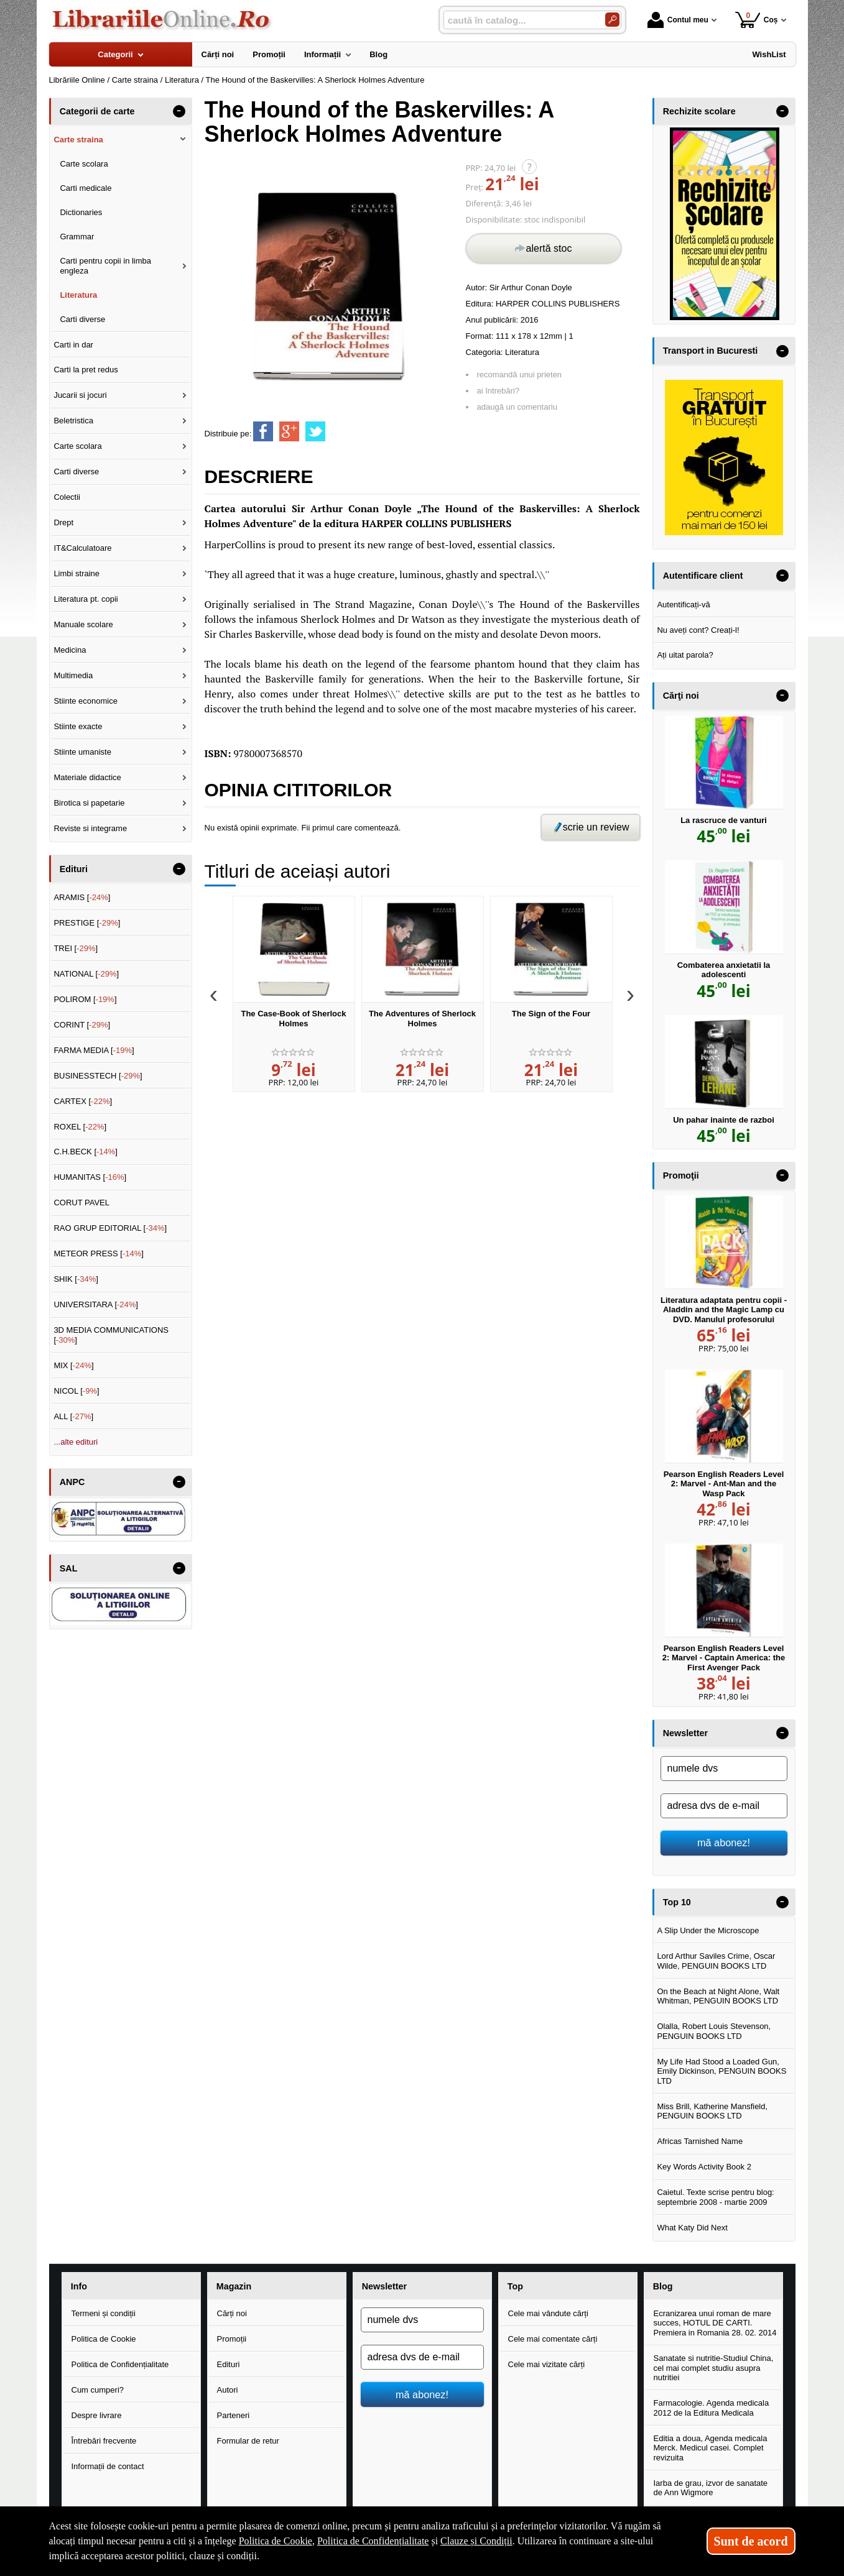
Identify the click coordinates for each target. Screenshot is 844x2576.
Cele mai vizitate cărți (546, 2364)
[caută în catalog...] (519, 20)
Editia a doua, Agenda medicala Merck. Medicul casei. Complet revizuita (710, 2448)
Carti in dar (73, 344)
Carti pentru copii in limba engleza (105, 265)
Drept (63, 522)
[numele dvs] (724, 1768)
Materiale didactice (87, 777)
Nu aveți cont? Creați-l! (698, 630)
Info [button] (79, 2286)
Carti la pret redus (85, 369)
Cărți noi (232, 2313)
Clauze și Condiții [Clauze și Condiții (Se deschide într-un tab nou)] (476, 2541)
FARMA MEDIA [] (93, 1050)
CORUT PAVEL (81, 1202)
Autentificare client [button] (703, 576)
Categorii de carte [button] (97, 111)
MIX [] (73, 1365)
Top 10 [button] (677, 1902)
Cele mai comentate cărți (553, 2339)
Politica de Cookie (104, 2339)
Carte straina (78, 139)
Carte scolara (84, 163)
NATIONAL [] (86, 973)
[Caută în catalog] (612, 19)
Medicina (69, 650)
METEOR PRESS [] (98, 1253)
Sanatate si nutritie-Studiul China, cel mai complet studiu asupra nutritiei (714, 2367)
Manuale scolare (83, 624)
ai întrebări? (498, 390)
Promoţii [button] (681, 1175)
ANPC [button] (72, 1482)
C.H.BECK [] (85, 1151)
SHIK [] (75, 1279)
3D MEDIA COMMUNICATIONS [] (111, 1335)
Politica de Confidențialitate (120, 2364)
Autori (227, 2389)
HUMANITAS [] (89, 1177)
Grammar (77, 236)
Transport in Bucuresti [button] (710, 351)
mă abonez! (723, 1842)
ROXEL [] (79, 1126)
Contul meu (677, 20)
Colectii (66, 497)
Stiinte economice (85, 701)
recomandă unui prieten (519, 374)
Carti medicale (85, 188)
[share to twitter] (315, 431)
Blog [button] (663, 2286)
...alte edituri (75, 1442)
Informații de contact (108, 2466)
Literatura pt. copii (85, 599)
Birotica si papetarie (88, 802)
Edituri (228, 2364)
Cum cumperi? (98, 2389)
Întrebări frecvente (104, 2440)
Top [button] (515, 2286)
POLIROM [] (84, 999)
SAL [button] (69, 1568)
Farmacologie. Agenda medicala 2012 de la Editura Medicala (711, 2407)
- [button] (178, 111)
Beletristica (73, 420)
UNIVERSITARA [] (95, 1304)
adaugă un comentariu (517, 407)
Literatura (522, 352)
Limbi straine (76, 573)
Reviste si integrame (90, 828)
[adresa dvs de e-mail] (724, 1805)
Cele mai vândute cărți (548, 2313)
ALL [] (73, 1416)
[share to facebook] (263, 431)
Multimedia (73, 675)
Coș (756, 19)
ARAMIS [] (81, 897)
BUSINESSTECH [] (97, 1075)
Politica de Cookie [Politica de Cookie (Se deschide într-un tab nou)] (275, 2541)
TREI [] (75, 948)
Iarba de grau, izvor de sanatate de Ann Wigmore (711, 2488)
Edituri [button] (74, 869)
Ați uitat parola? (685, 655)
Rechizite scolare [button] (699, 111)
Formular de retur (248, 2440)
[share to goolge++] (289, 431)
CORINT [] (81, 1024)
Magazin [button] (233, 2286)
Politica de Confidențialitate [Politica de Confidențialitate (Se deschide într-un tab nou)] (373, 2541)
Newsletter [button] (685, 1733)
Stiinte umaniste (82, 752)
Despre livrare (97, 2415)
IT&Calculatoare (82, 548)
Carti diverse (82, 319)
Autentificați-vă (683, 604)
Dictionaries (81, 212)
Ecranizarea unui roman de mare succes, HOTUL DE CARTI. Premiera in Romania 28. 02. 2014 (715, 2323)
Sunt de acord (751, 2541)
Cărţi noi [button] (681, 696)
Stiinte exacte (77, 726)
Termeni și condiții (104, 2313)
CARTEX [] (82, 1101)
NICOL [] (76, 1391)
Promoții (232, 2339)
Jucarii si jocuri (79, 395)
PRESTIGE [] (86, 922)
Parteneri (233, 2415)
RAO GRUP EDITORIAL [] (110, 1228)
